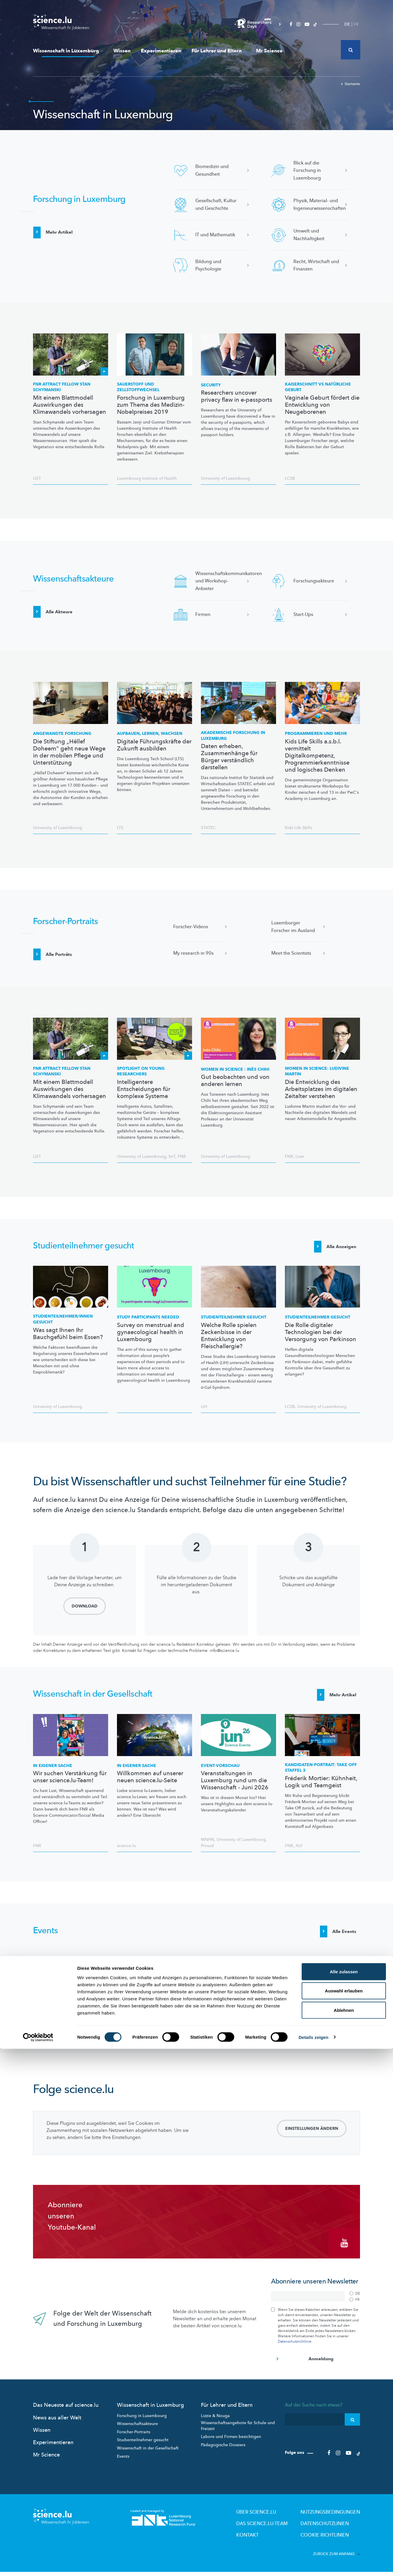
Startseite (350, 84)
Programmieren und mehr (316, 733)
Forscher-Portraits (133, 2439)
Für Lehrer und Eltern (218, 50)
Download (85, 1610)
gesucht (63, 1323)
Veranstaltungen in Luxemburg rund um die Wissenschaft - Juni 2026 (234, 1788)
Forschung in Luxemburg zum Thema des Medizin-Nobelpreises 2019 (151, 405)
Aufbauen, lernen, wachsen (149, 733)
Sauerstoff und (138, 387)
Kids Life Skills (298, 828)
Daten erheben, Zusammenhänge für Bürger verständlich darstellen (229, 757)
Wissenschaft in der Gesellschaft (148, 2456)
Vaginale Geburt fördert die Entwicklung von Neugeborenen (322, 405)
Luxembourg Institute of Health (147, 478)
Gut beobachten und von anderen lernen (235, 1081)
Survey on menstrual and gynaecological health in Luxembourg (150, 1336)
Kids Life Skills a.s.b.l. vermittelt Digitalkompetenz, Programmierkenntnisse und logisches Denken (317, 755)
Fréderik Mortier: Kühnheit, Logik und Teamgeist (321, 1790)
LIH (204, 1410)
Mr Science (269, 50)
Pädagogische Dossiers (223, 2452)
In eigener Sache (52, 1773)
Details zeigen (313, 2564)
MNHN (207, 1847)
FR (356, 24)
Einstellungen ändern (311, 2143)
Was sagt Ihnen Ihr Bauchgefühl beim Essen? (68, 1338)
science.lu (126, 1853)
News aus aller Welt (57, 2425)
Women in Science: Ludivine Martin (317, 1071)
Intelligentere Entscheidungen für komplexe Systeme (143, 1089)
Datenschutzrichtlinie (294, 2349)
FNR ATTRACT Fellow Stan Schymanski (61, 387)
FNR (182, 1156)
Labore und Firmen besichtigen (231, 2444)
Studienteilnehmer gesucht (143, 2447)
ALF (299, 1853)
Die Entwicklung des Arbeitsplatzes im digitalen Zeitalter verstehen (321, 1089)
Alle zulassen (344, 2498)
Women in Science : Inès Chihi (235, 1069)
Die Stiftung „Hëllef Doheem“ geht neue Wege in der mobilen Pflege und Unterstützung (69, 752)
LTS (120, 828)
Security (211, 385)
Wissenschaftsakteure (137, 2431)
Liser (299, 1156)
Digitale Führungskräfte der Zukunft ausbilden (154, 745)
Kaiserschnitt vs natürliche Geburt (318, 387)
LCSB (290, 478)
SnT (172, 1156)
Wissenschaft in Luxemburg (68, 50)
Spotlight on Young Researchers (141, 1071)
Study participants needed (148, 1321)
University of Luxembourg (225, 478)
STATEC (208, 828)
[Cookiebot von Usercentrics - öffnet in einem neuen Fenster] (38, 2564)
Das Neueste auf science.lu (65, 2412)
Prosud (207, 1853)
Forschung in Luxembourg (142, 2423)
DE (347, 24)
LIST (37, 478)
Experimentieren (161, 50)
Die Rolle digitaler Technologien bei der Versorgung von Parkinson (320, 1336)
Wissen (122, 50)
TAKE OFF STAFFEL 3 (321, 1775)
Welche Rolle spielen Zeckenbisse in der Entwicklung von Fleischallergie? (229, 1340)
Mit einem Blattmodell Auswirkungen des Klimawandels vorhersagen (69, 405)
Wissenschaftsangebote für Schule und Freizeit (238, 2433)
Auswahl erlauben (344, 2518)
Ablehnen (344, 2537)
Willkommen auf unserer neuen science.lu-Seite (150, 1785)
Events (123, 2464)
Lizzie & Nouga (215, 2423)
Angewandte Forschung (62, 733)
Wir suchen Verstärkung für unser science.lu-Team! (70, 1785)
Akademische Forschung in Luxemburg (233, 735)
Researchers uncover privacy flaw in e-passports (236, 396)
